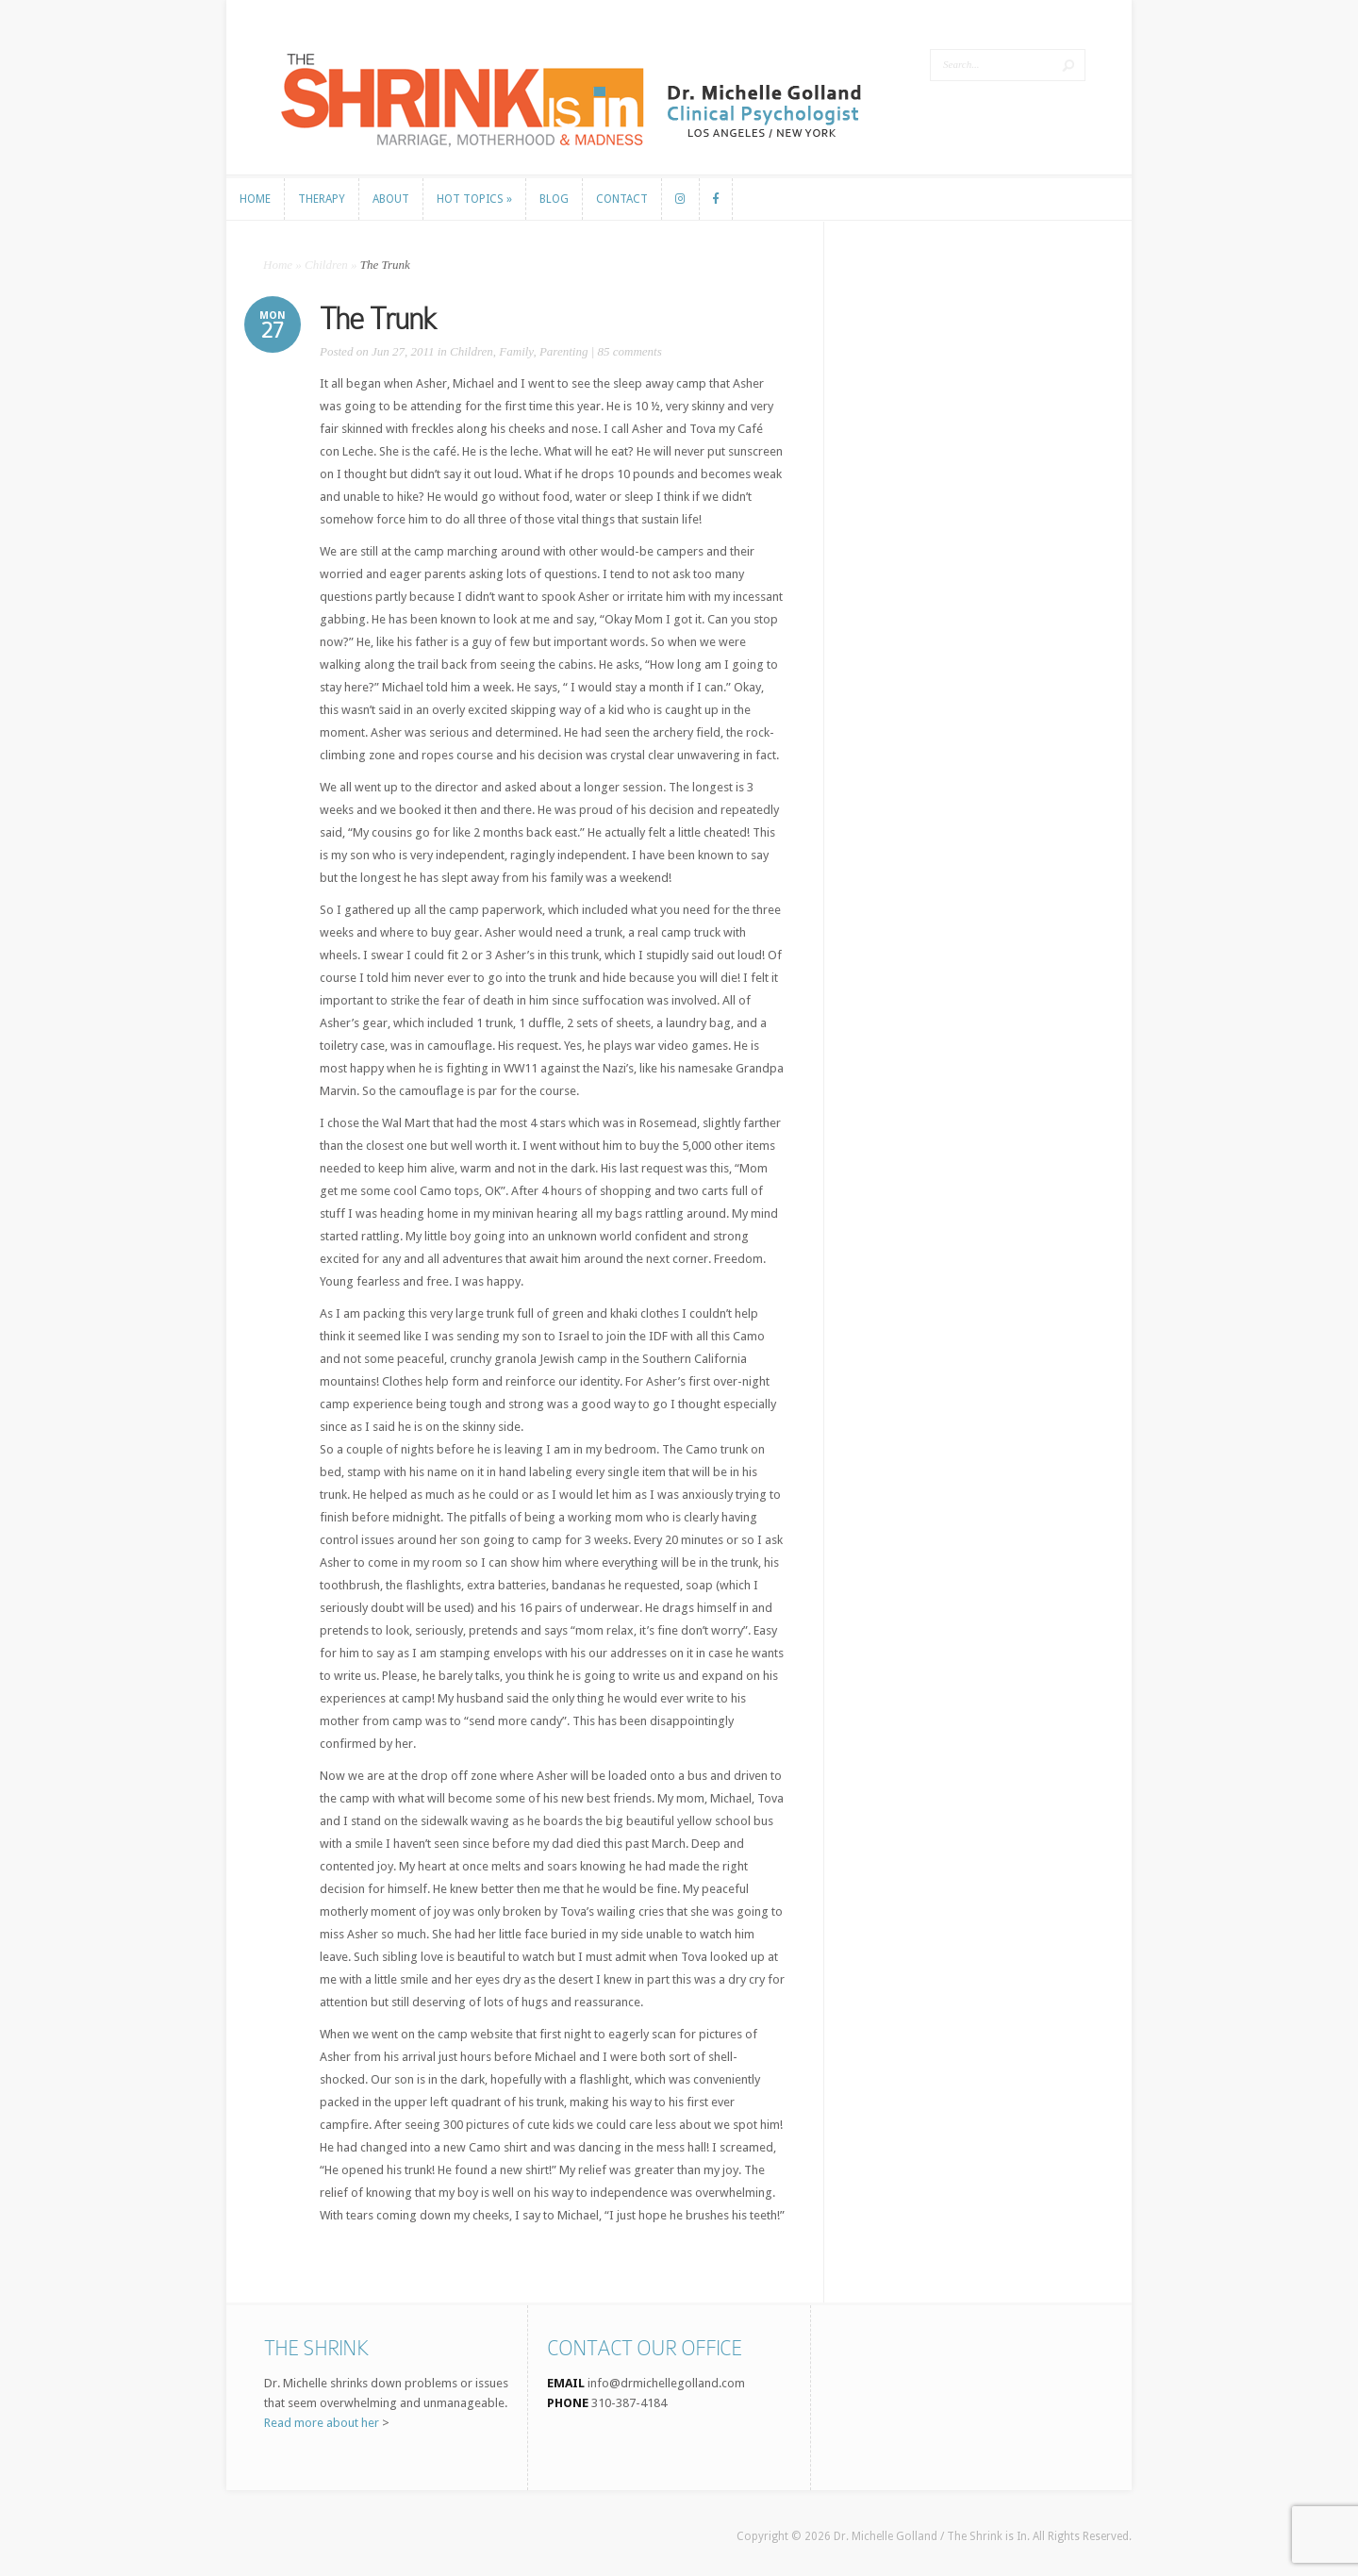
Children (326, 265)
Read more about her (321, 2423)
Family (516, 351)
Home (277, 265)
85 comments (630, 351)
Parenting (563, 351)
